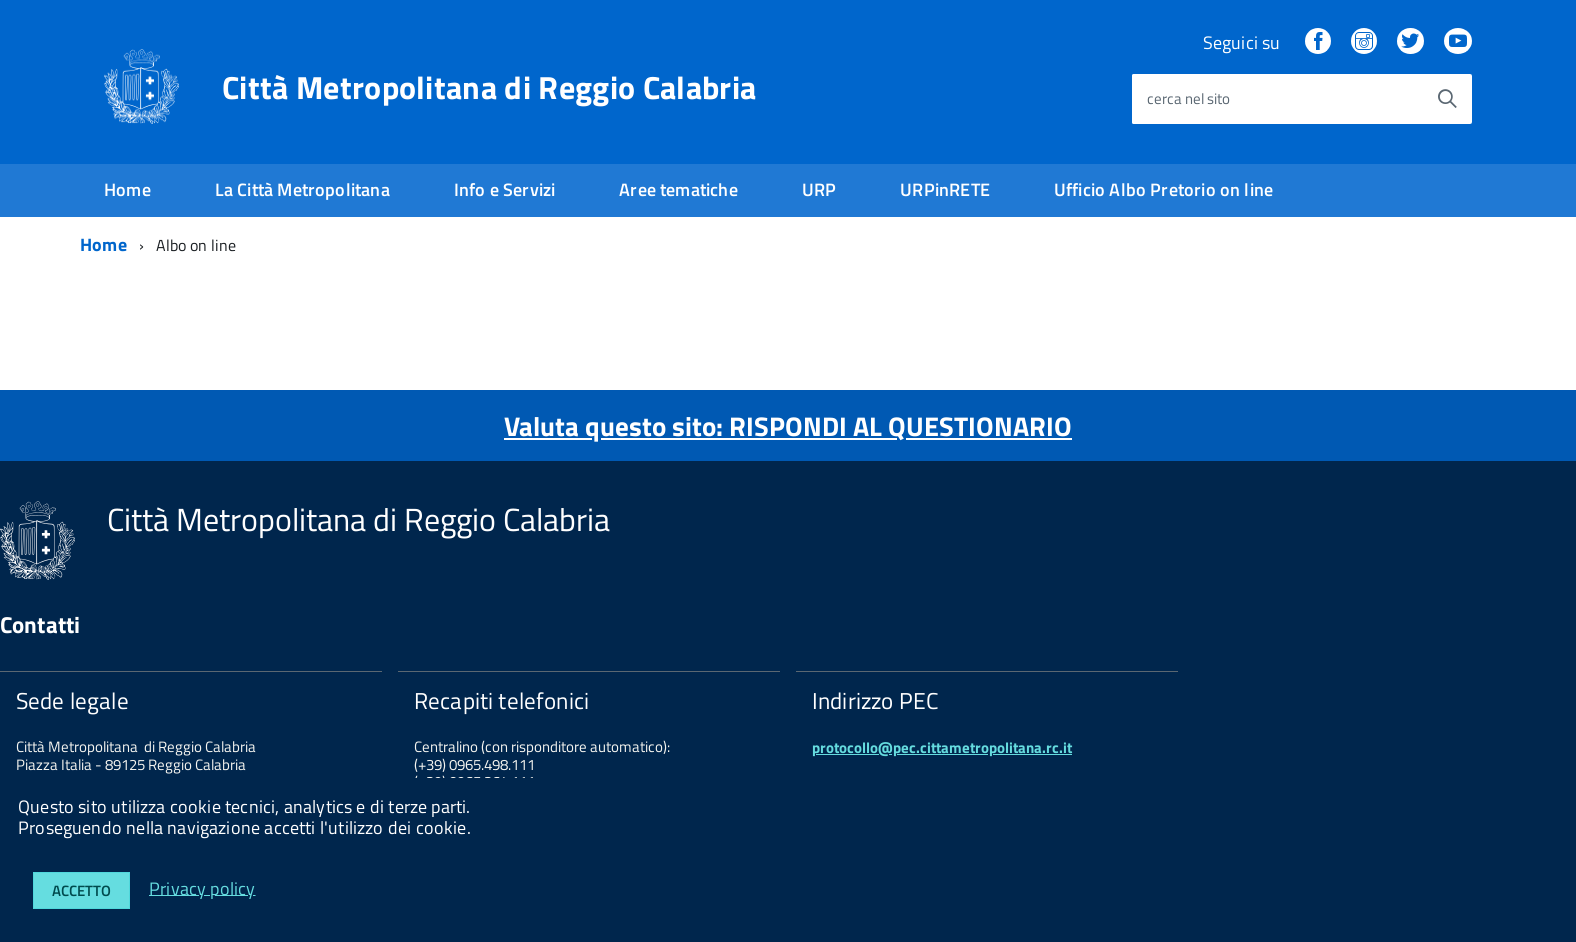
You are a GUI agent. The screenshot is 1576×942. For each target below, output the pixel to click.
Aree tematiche (678, 189)
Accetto (81, 890)
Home (127, 189)
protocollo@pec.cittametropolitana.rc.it (942, 747)
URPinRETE (945, 189)
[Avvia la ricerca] (1447, 99)
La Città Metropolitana (302, 189)
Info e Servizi (505, 189)
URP (819, 189)
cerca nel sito (1188, 98)
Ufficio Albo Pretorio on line (1163, 189)
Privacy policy (202, 887)
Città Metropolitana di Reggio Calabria (489, 87)
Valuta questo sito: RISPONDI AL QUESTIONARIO (788, 425)
